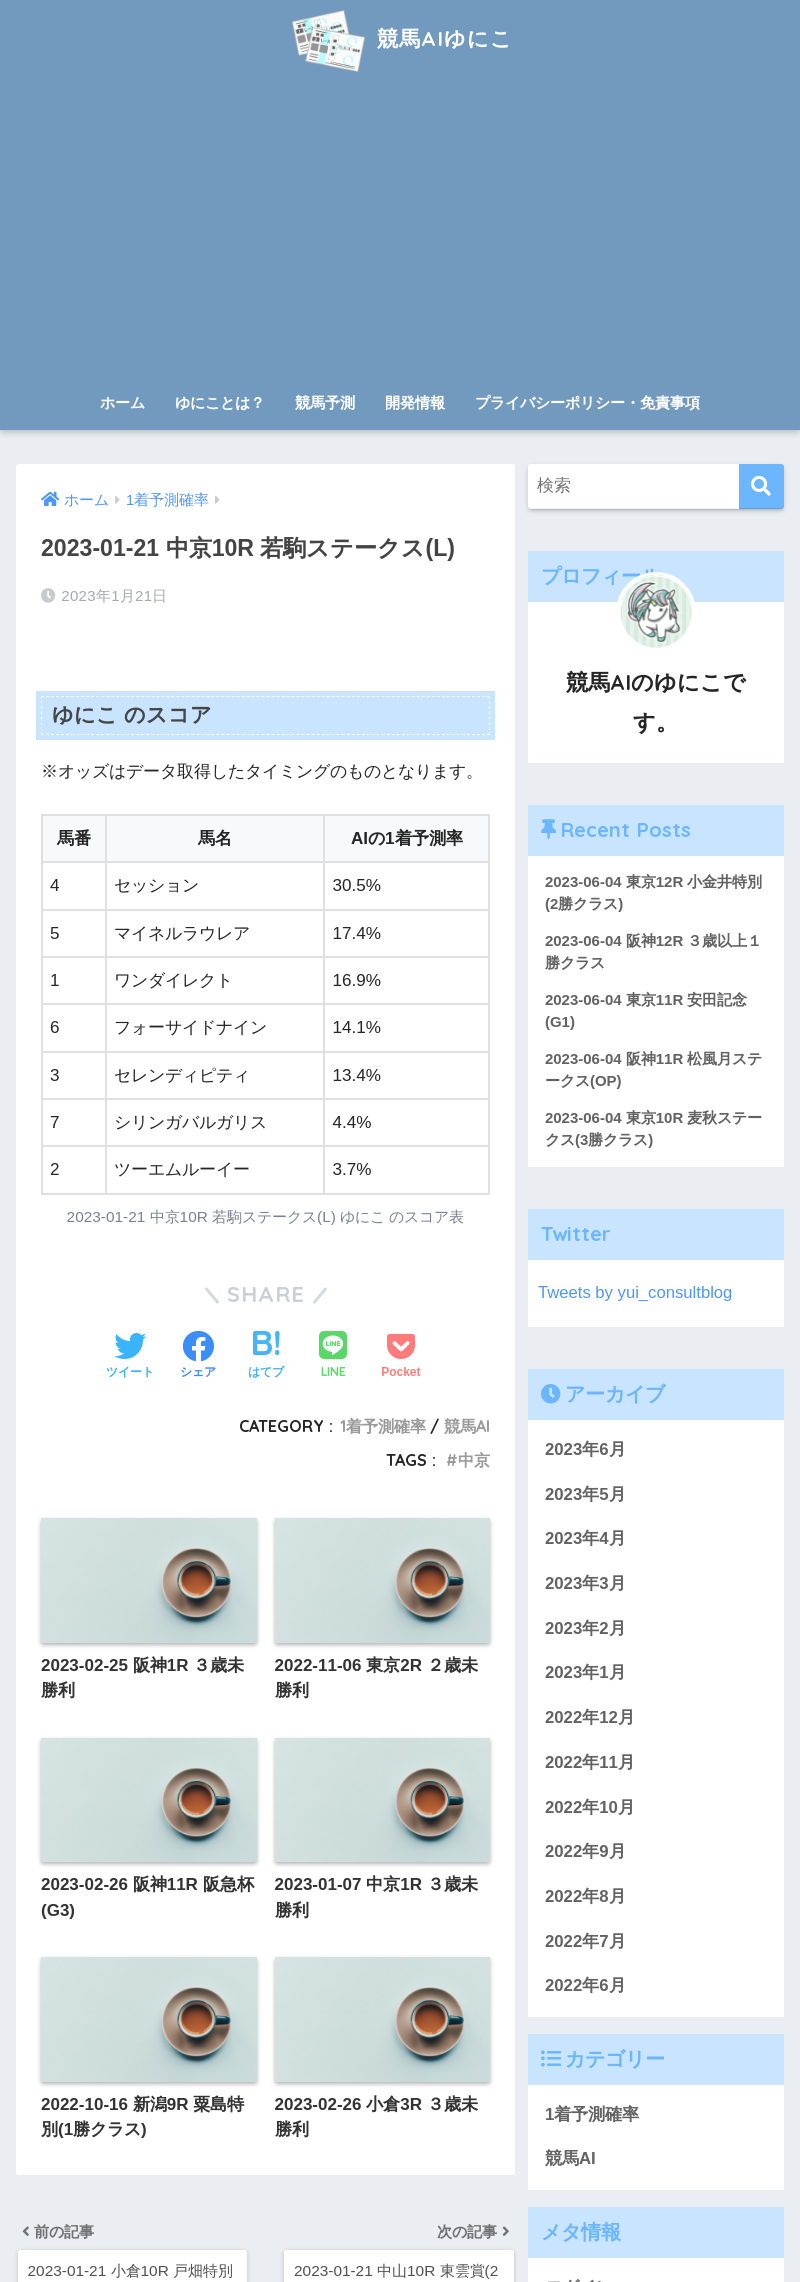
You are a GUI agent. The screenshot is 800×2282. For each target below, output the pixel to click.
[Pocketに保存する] (400, 1357)
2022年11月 (590, 1763)
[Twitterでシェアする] (130, 1357)
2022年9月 (585, 1853)
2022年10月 (590, 1808)
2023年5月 (585, 1495)
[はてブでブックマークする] (266, 1357)
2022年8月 (585, 1897)
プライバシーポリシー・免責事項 (587, 402)
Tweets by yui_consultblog (636, 1293)
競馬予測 (325, 402)
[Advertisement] (400, 232)
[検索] (761, 486)
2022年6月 (585, 1987)
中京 (474, 1460)
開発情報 (415, 402)
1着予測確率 (383, 1426)
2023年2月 (585, 1629)
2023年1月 (585, 1674)
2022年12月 (590, 1719)
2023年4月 (585, 1540)
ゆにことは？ (220, 402)
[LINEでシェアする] (333, 1356)
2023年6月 (585, 1450)
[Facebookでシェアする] (198, 1357)
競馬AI (467, 1426)
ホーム (122, 402)
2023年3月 (585, 1584)
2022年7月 (585, 1942)
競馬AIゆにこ (399, 38)
